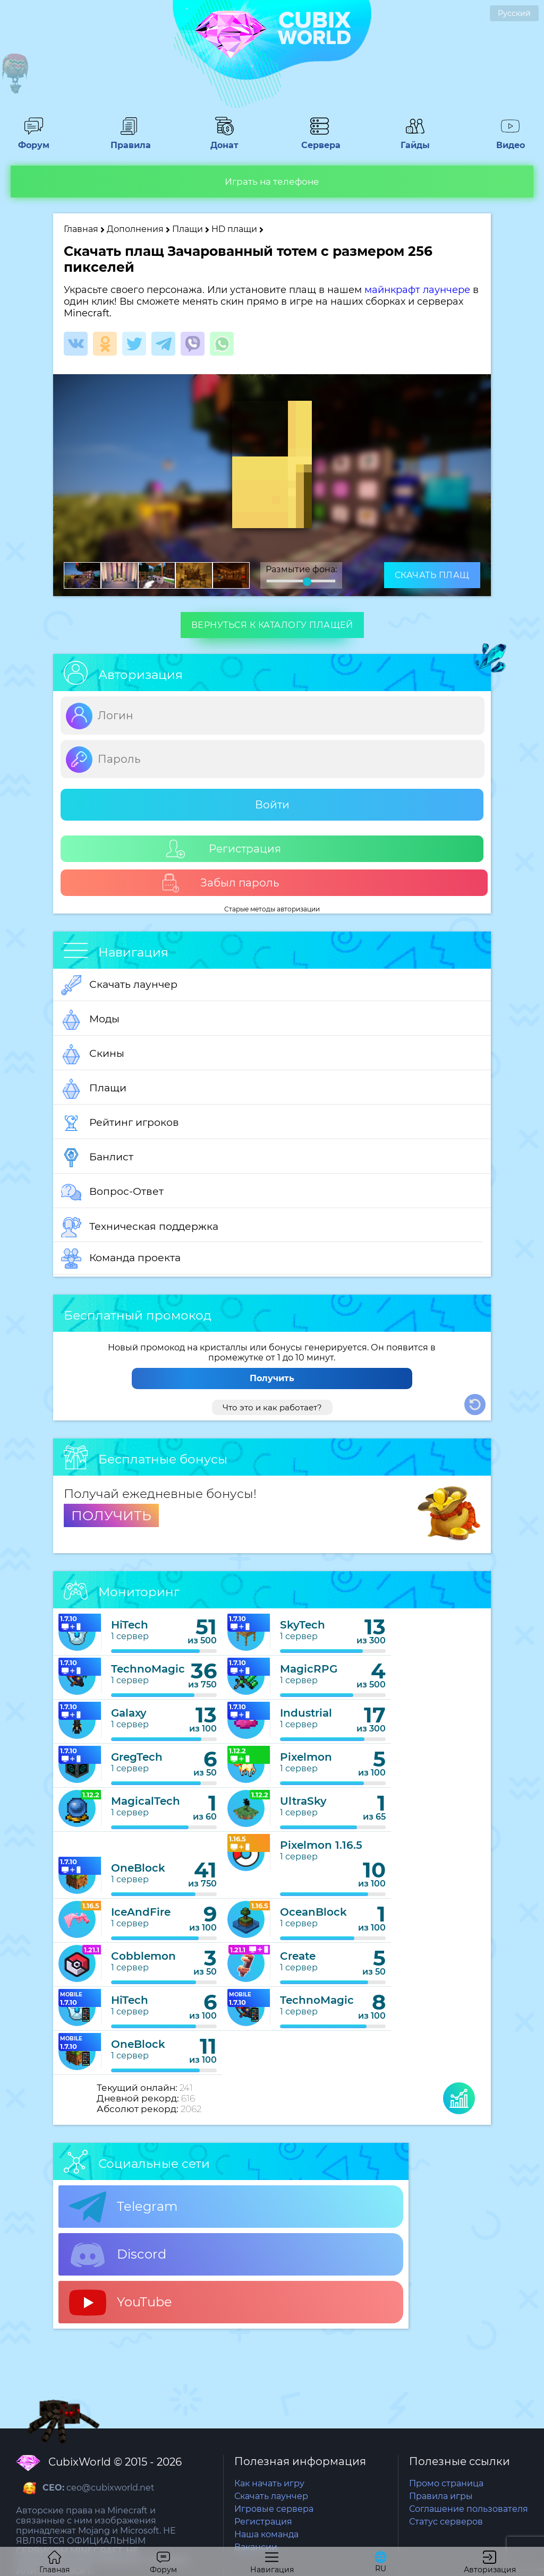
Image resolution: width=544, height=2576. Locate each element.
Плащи (187, 229)
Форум (33, 140)
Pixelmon (306, 1757)
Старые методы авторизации (272, 909)
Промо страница (446, 2483)
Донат (224, 140)
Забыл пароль (220, 883)
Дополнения (135, 229)
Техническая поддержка (139, 1227)
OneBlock (138, 1868)
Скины (92, 1054)
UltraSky (303, 1801)
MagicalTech (145, 1801)
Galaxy (129, 1713)
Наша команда (266, 2534)
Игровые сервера (273, 2509)
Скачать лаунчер (119, 985)
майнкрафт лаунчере (417, 290)
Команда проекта (121, 1258)
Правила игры (441, 2496)
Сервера (320, 140)
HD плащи (235, 229)
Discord (117, 2254)
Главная (81, 229)
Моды (90, 1020)
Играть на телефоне (272, 181)
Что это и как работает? (272, 1407)
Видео (510, 140)
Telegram (123, 2207)
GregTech (137, 1757)
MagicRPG (308, 1668)
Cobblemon (143, 1956)
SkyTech (302, 1624)
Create (298, 1956)
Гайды (415, 140)
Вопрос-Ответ (112, 1192)
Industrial (306, 1713)
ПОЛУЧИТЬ (111, 1515)
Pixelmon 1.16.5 (321, 1845)
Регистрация (223, 849)
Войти (272, 804)
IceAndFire (141, 1912)
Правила (129, 140)
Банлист (97, 1158)
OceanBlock (313, 1912)
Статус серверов (446, 2522)
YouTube (120, 2302)
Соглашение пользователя (468, 2509)
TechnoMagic (148, 1668)
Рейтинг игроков (120, 1123)
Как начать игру (269, 2483)
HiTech (129, 1624)
